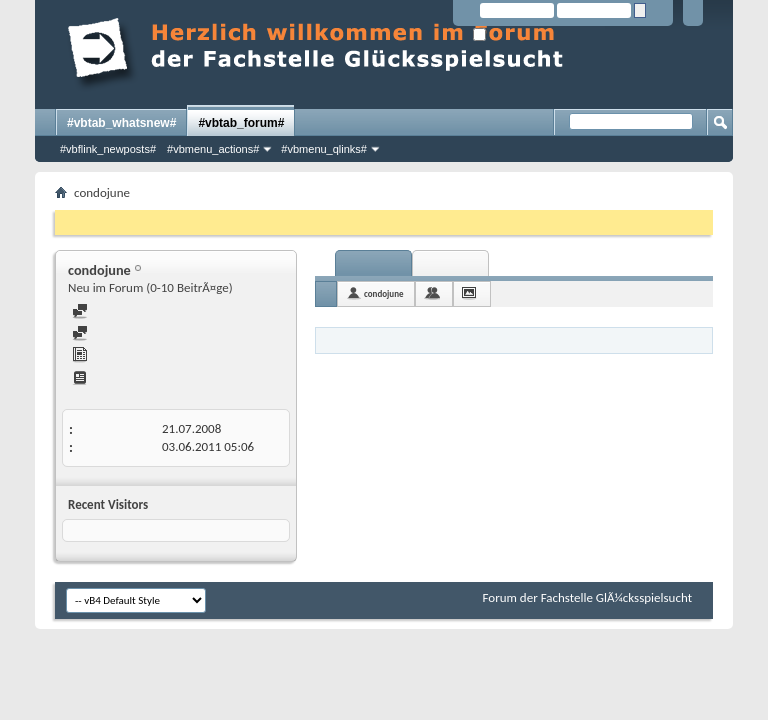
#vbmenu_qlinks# (324, 149)
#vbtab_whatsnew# (121, 123)
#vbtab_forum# (241, 123)
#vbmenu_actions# (213, 149)
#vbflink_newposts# (108, 149)
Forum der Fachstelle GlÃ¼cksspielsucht (587, 597)
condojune (384, 293)
